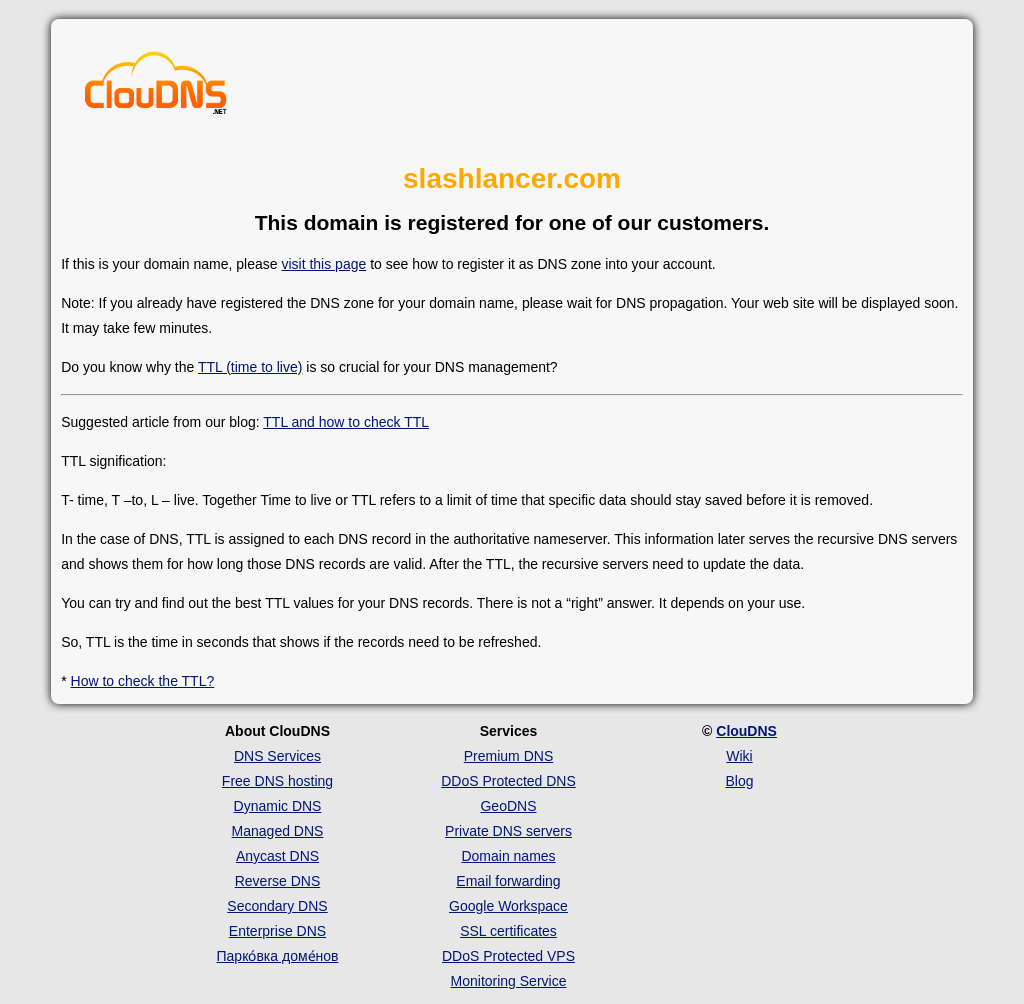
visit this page (323, 264)
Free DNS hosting (277, 781)
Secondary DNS (277, 906)
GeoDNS (508, 806)
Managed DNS (278, 831)
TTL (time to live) (250, 367)
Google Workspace (508, 906)
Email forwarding (508, 881)
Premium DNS (508, 756)
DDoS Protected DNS (508, 781)
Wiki (739, 756)
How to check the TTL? (143, 681)
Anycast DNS (277, 856)
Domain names (508, 856)
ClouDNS (746, 731)
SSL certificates (508, 931)
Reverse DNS (278, 881)
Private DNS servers (508, 831)
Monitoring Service (509, 981)
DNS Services (277, 756)
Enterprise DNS (277, 931)
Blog (739, 781)
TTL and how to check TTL (346, 422)
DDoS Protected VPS (508, 956)
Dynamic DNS (278, 806)
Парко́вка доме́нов (278, 956)
